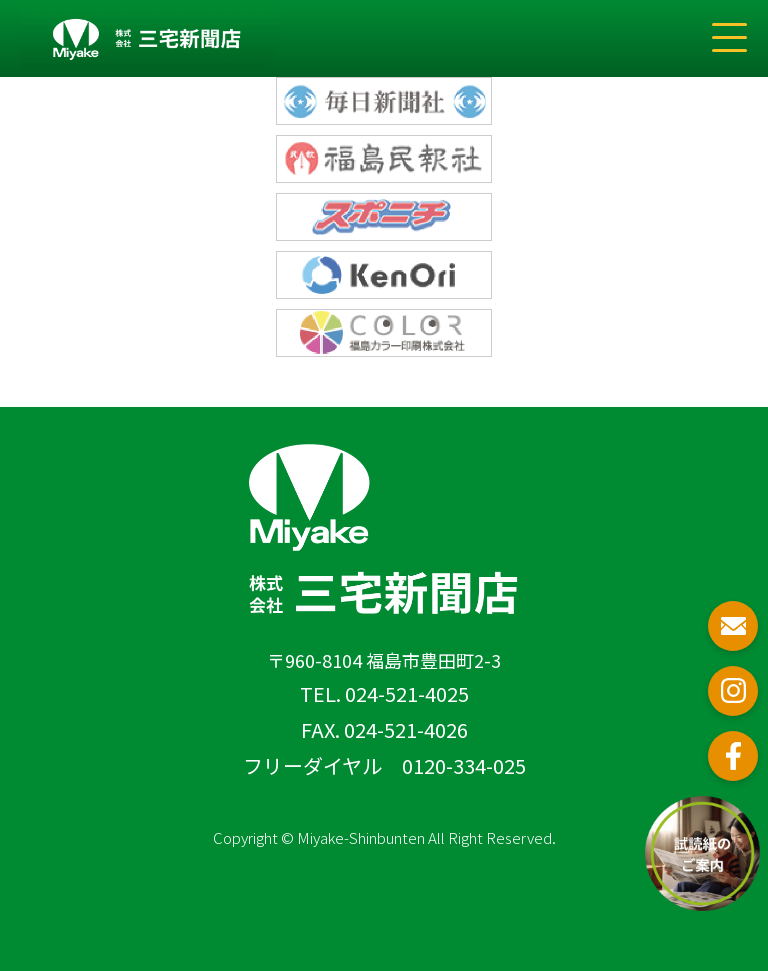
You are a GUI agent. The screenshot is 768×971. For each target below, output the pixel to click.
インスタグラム (733, 691)
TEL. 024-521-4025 (384, 693)
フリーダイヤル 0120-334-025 (384, 765)
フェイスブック (733, 756)
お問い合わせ (733, 626)
